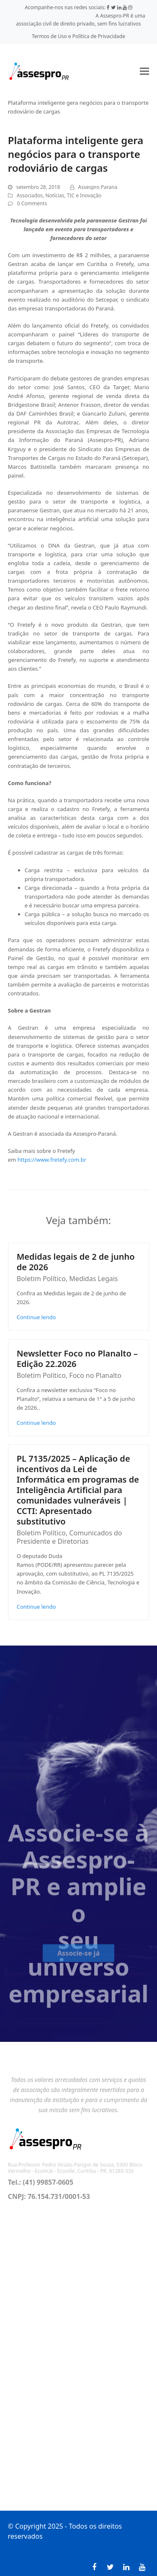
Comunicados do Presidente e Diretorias (69, 1537)
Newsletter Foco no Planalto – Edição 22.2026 (77, 1358)
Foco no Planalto (95, 1375)
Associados (30, 195)
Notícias (54, 195)
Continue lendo (36, 1317)
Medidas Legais (93, 1278)
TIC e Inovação (84, 195)
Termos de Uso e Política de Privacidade (78, 36)
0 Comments (32, 203)
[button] (144, 71)
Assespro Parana (98, 187)
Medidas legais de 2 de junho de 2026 (76, 1262)
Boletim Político (41, 1278)
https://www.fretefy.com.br (52, 1159)
